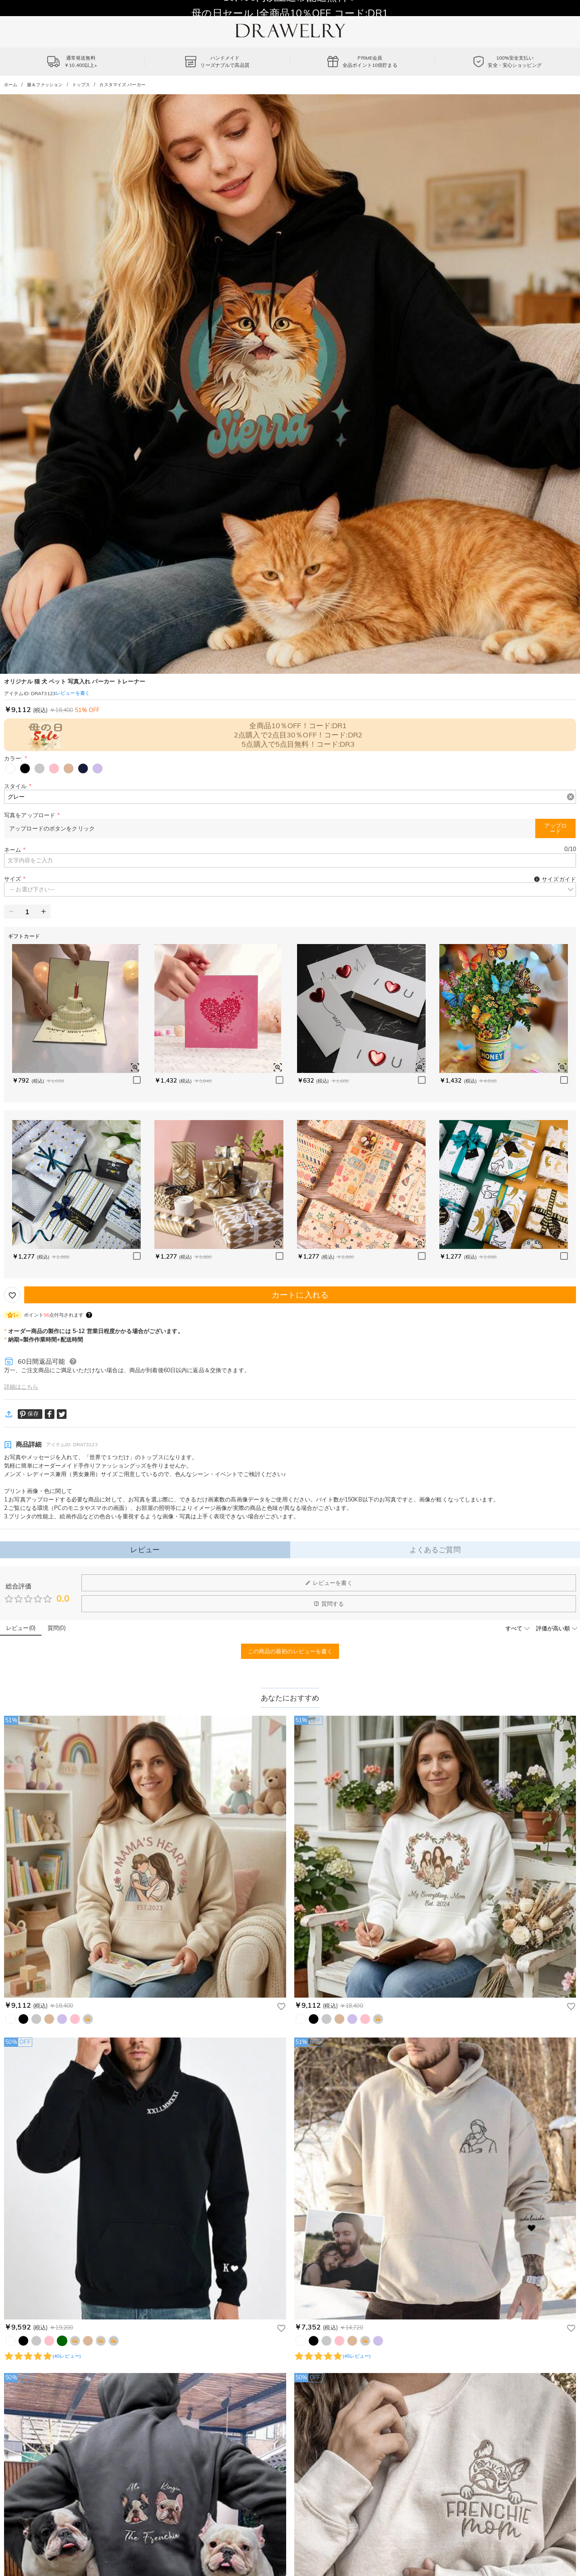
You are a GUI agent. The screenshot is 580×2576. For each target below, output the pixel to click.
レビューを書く (329, 1582)
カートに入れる (300, 1295)
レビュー (145, 1549)
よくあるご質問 (435, 1549)
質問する (329, 1603)
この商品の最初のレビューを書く (290, 1651)
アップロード (555, 828)
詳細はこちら (21, 1386)
